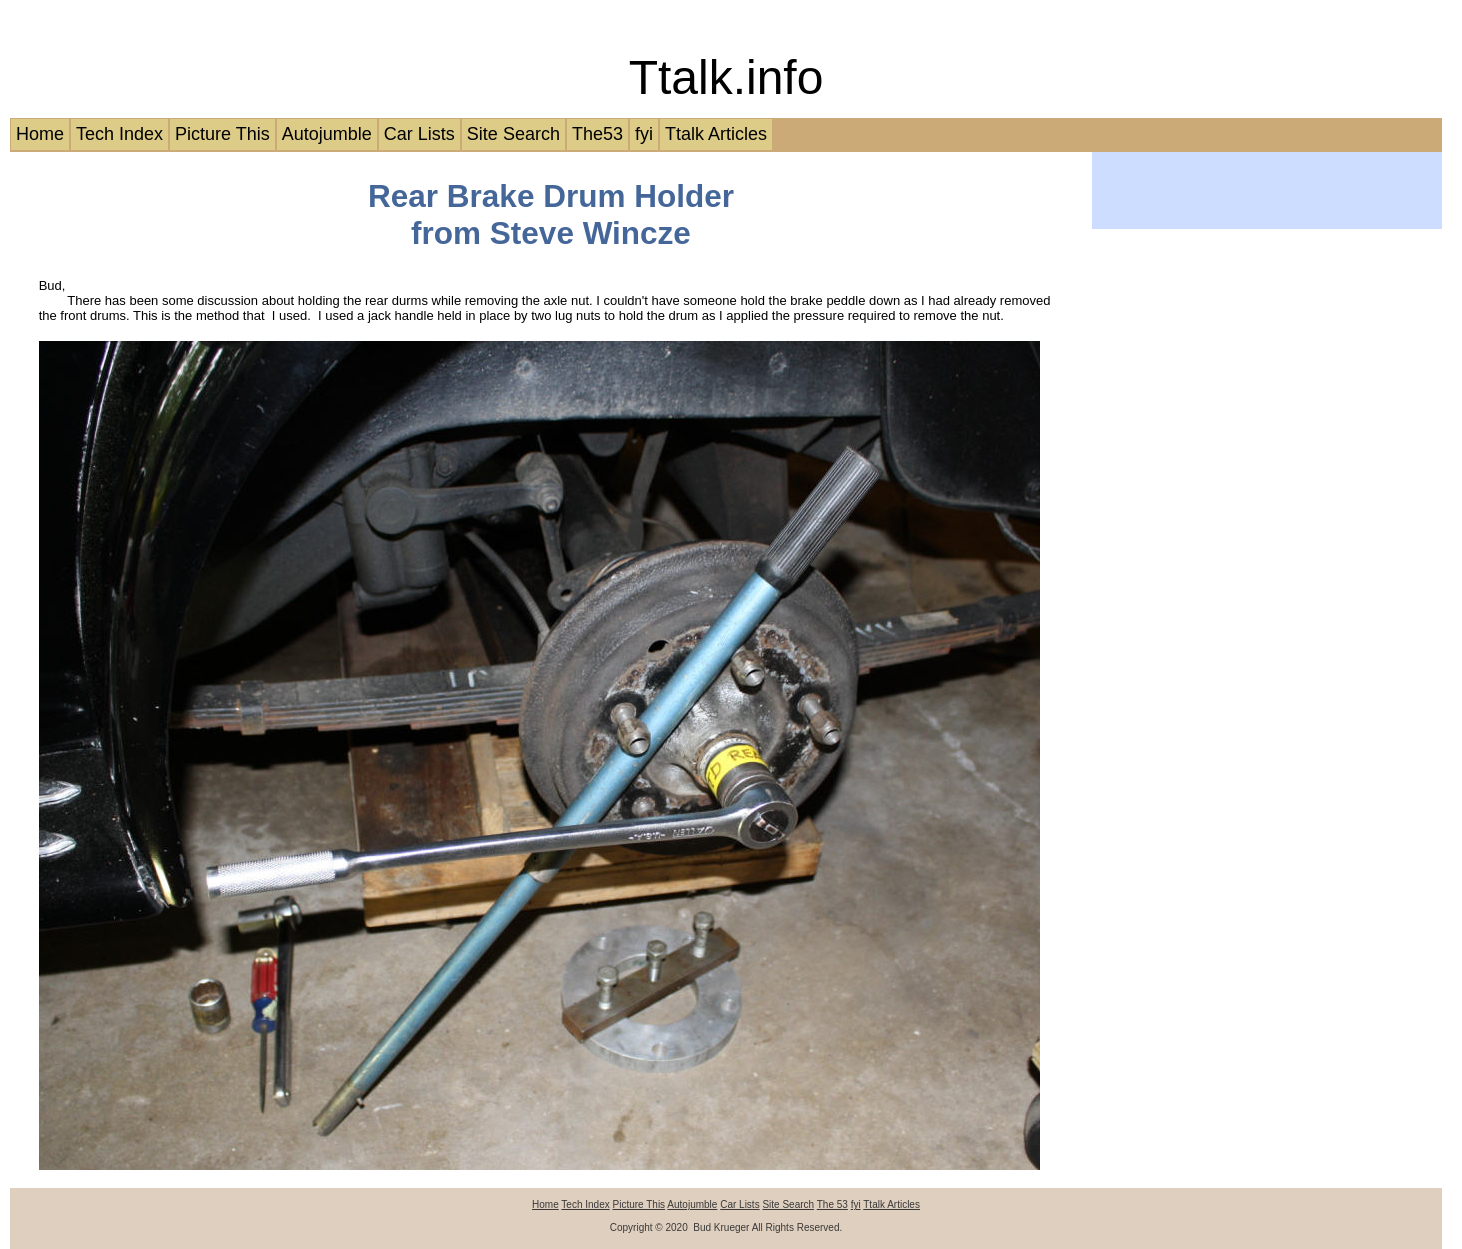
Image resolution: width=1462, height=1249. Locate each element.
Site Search (513, 134)
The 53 (832, 1204)
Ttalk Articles (716, 134)
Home (40, 134)
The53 (597, 134)
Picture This (222, 134)
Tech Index (119, 134)
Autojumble (327, 134)
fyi (644, 134)
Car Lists (419, 134)
